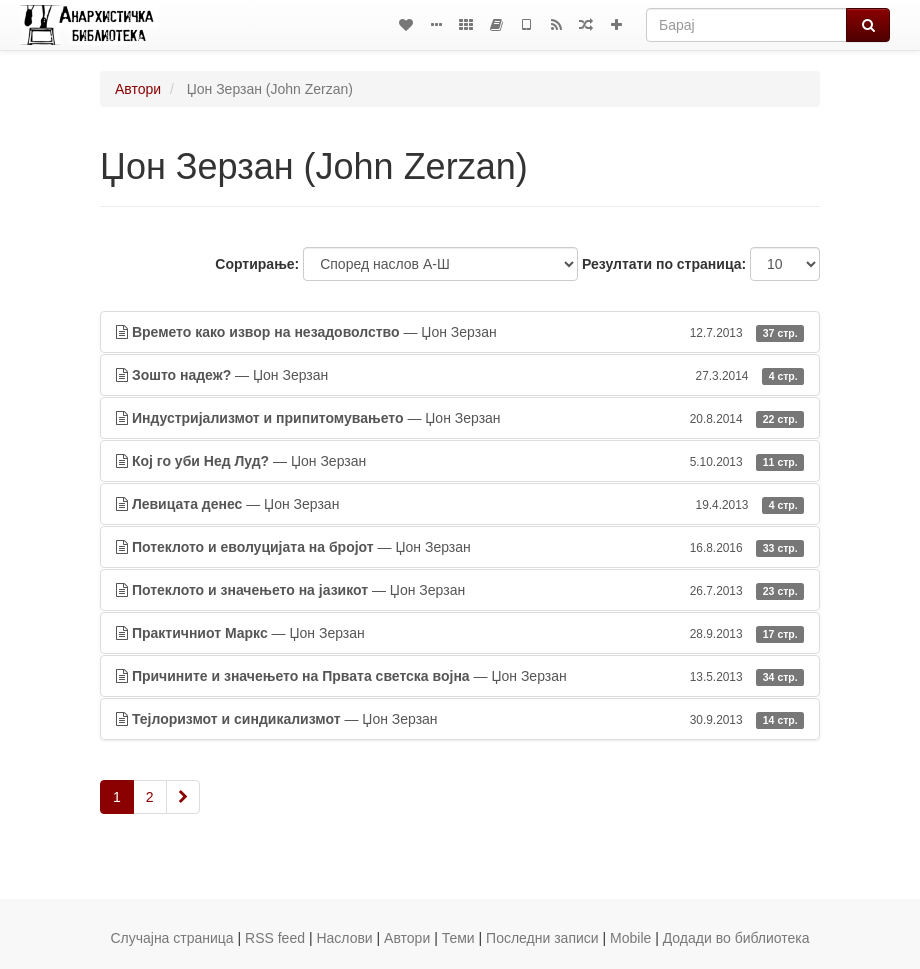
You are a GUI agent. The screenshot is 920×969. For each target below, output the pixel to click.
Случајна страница (171, 938)
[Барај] (746, 25)
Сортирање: (257, 264)
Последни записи (542, 938)
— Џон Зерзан (460, 332)
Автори (138, 89)
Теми (458, 938)
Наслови (344, 938)
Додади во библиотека (736, 938)
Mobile (630, 938)
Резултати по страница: (664, 264)
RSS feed (275, 938)
